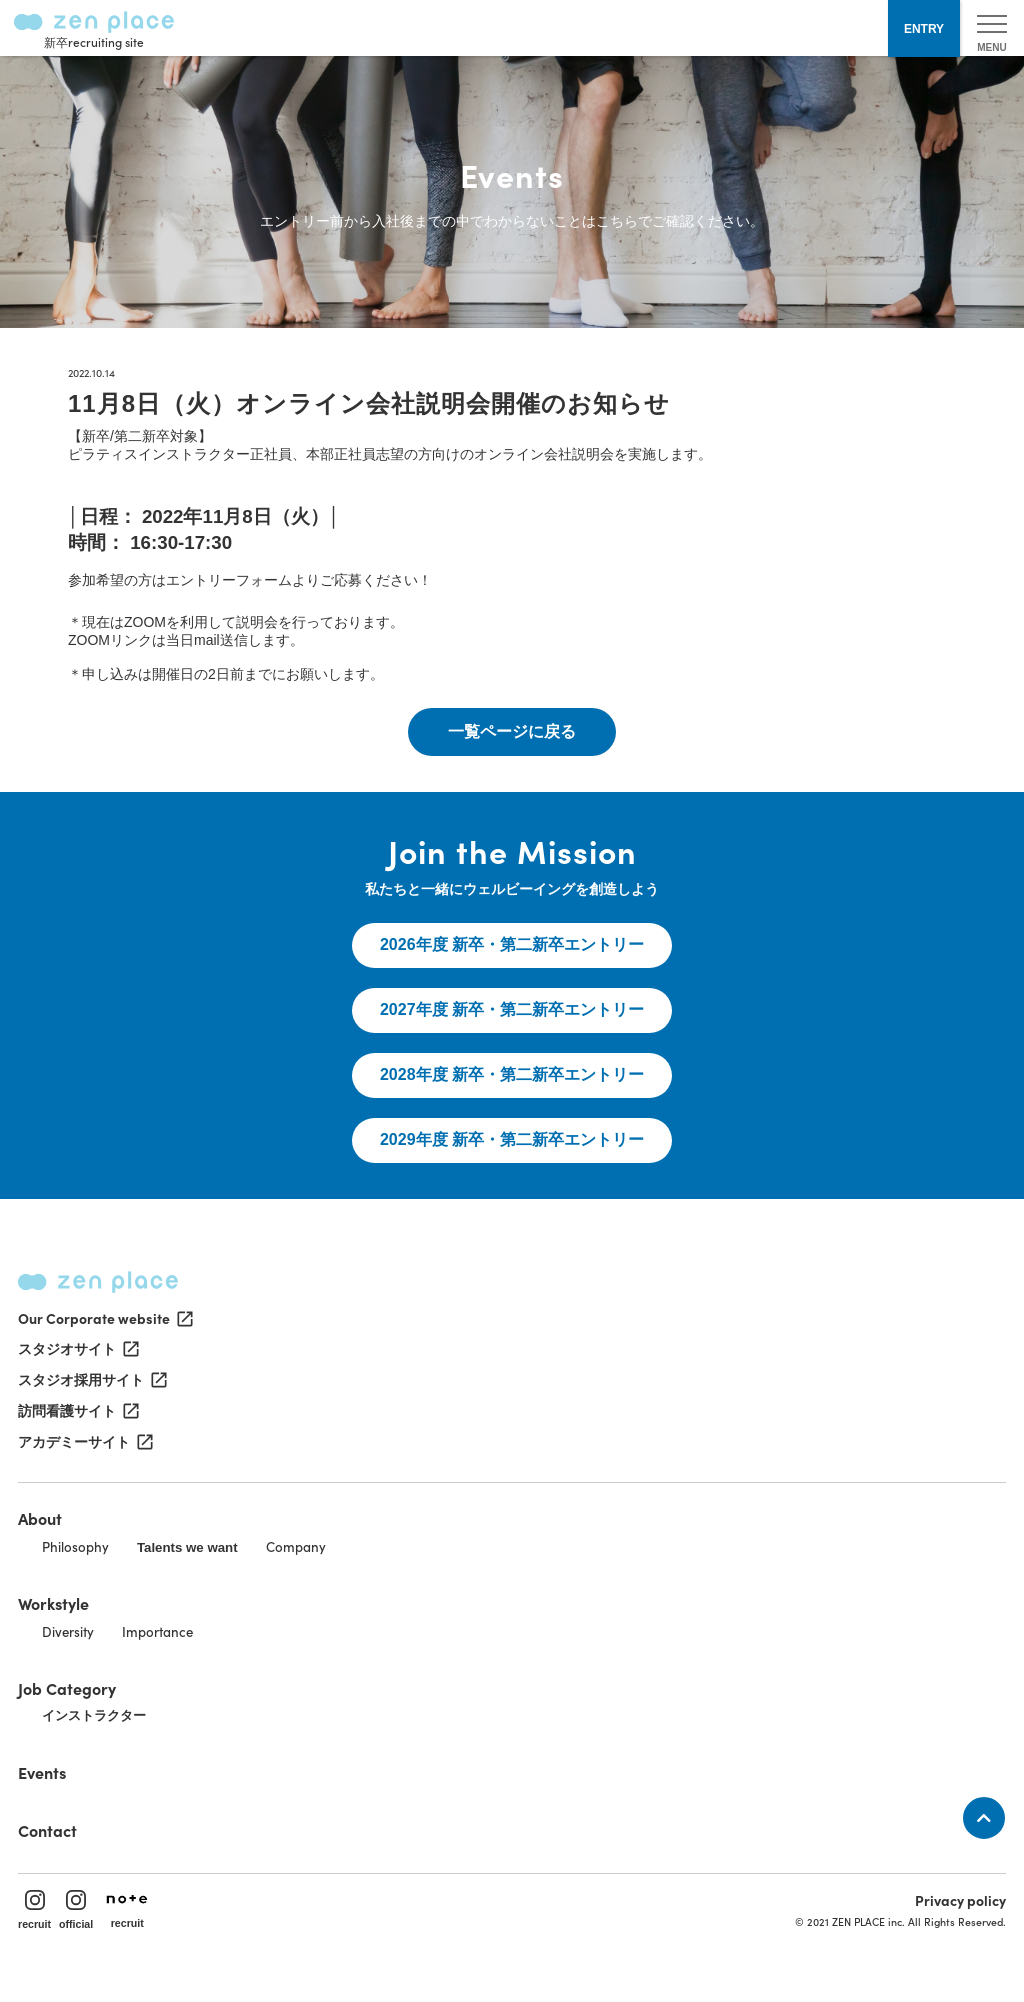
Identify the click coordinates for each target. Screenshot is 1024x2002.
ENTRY (924, 29)
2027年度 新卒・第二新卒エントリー (512, 1009)
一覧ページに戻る (512, 731)
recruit (34, 1910)
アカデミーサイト (84, 1442)
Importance (157, 1631)
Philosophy (75, 1546)
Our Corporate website (104, 1318)
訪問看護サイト (77, 1411)
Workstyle (53, 1603)
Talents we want (187, 1547)
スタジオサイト (77, 1349)
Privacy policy (960, 1900)
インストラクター (94, 1715)
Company (296, 1546)
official (76, 1910)
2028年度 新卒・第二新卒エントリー (512, 1074)
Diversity (68, 1631)
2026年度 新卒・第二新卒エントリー (512, 944)
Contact (47, 1830)
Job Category (67, 1688)
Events (42, 1772)
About (40, 1518)
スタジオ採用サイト (91, 1380)
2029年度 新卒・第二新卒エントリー (512, 1139)
